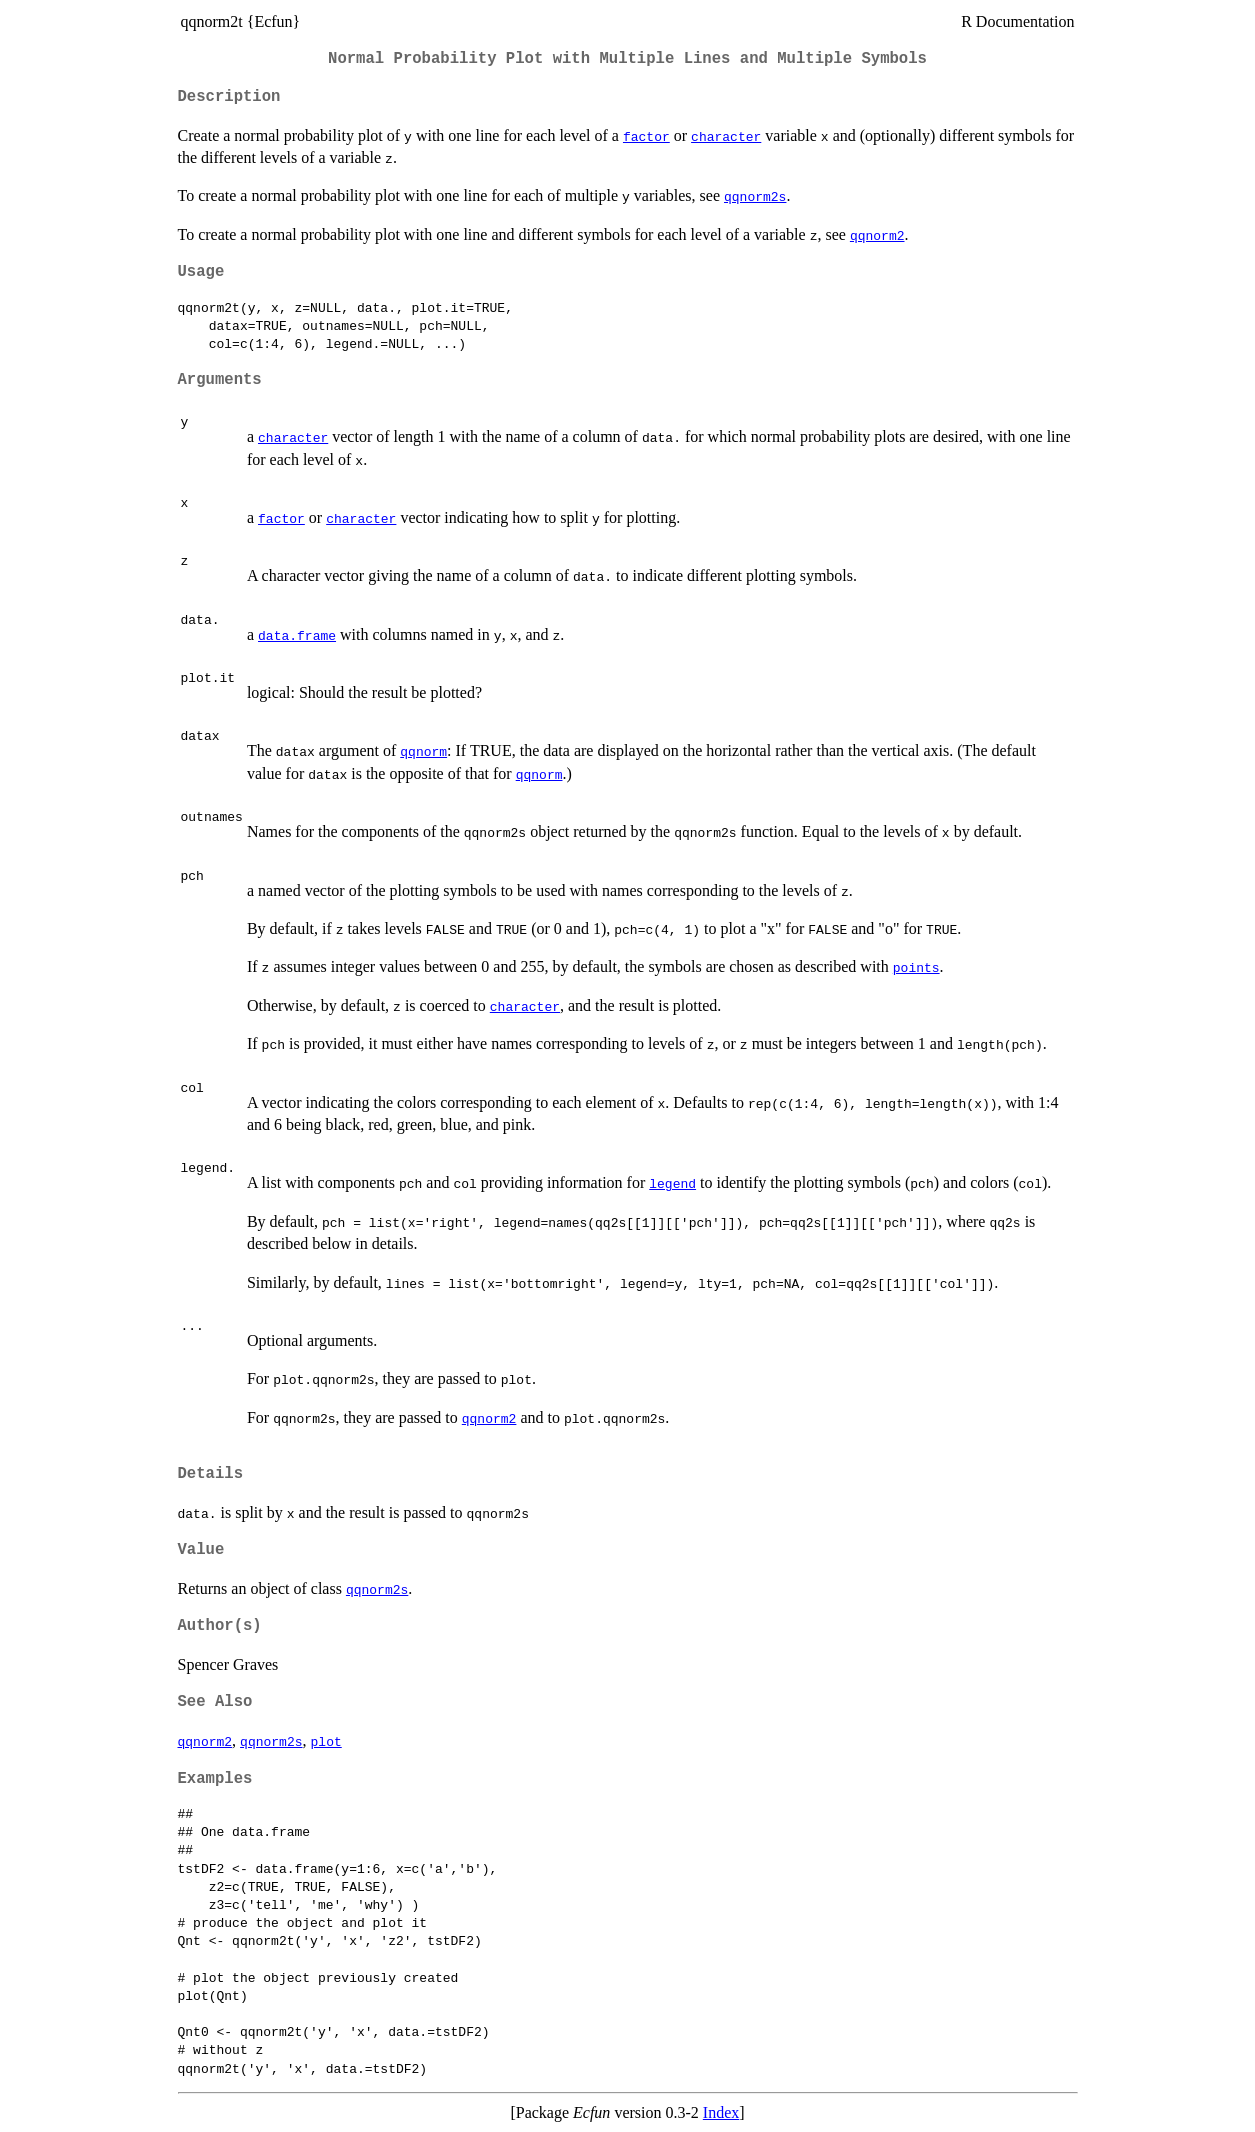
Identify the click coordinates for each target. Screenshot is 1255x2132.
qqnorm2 (877, 235)
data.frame (297, 635)
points (916, 967)
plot (326, 1741)
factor (646, 136)
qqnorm (423, 751)
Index (721, 2112)
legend (672, 1183)
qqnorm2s (755, 196)
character (726, 136)
